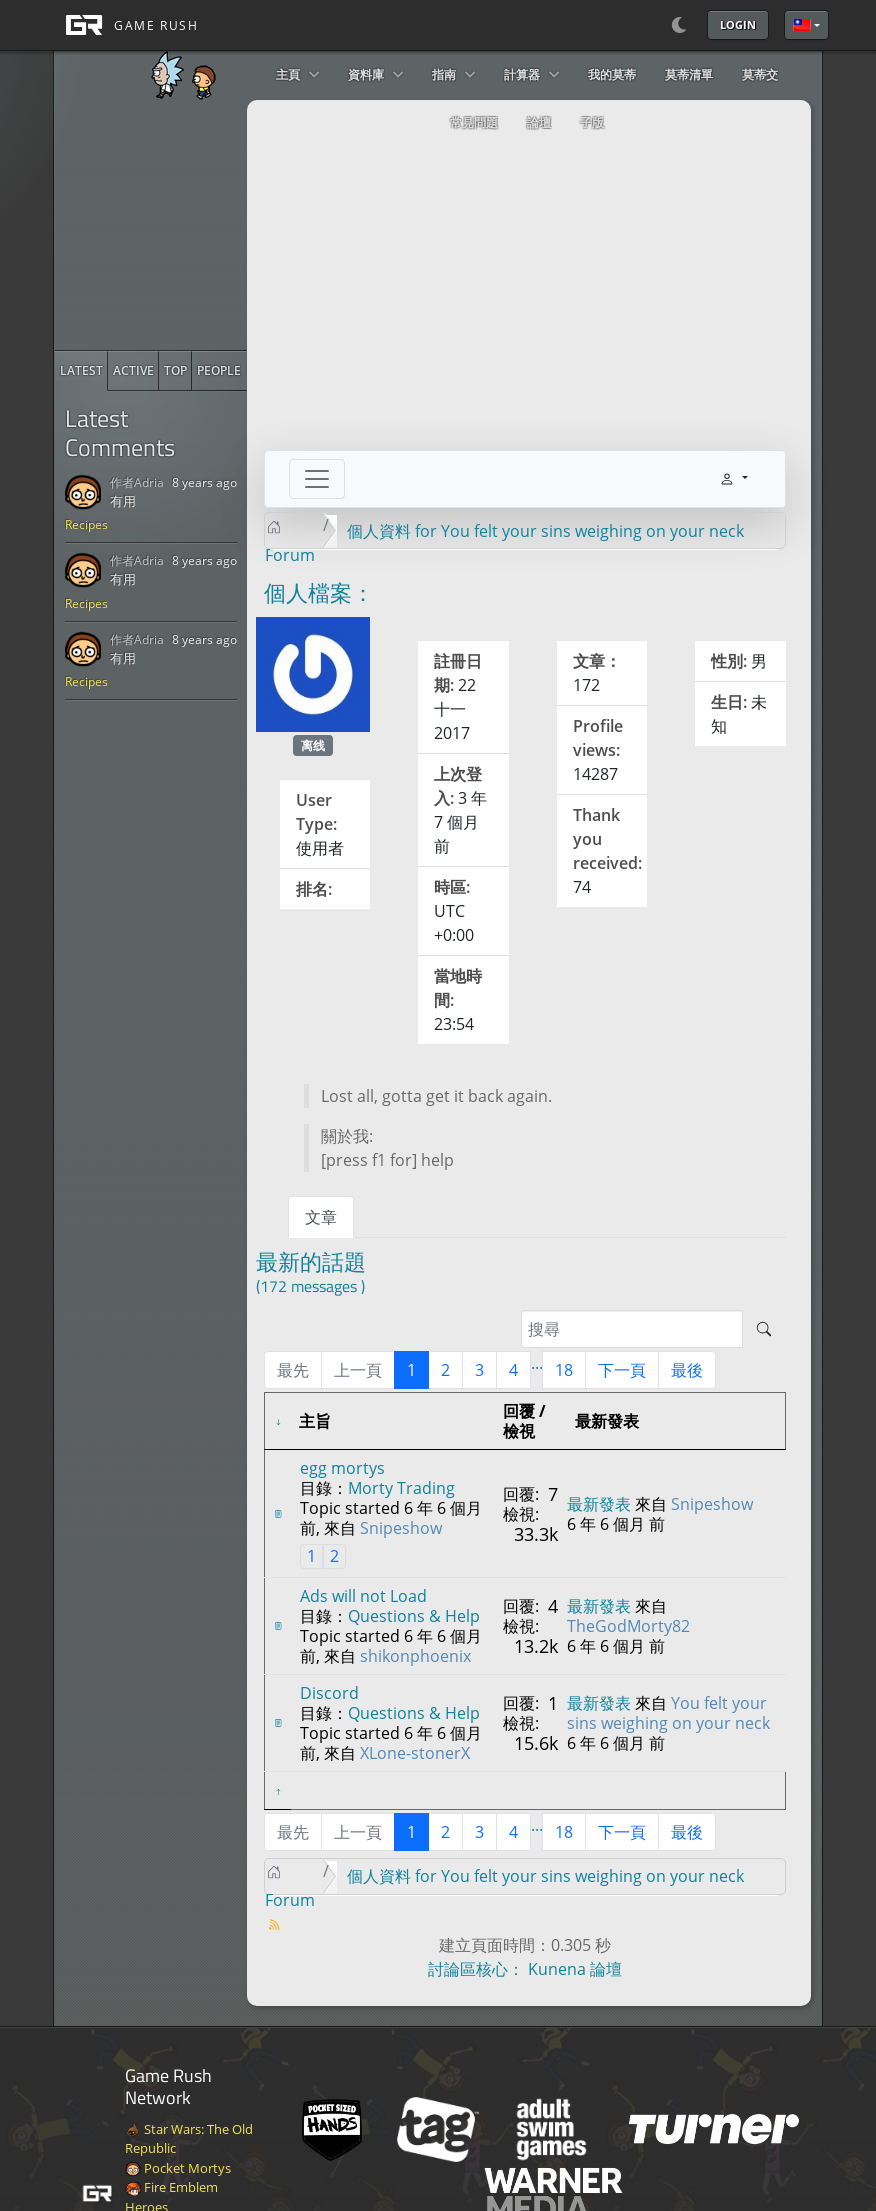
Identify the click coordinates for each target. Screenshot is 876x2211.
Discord (329, 1693)
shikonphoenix (415, 1656)
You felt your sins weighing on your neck (668, 1713)
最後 (687, 1370)
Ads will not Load (363, 1596)
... (537, 1363)
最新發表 (599, 1504)
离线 (313, 745)
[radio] (81, 371)
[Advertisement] (205, 225)
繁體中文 (802, 25)
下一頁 (622, 1370)
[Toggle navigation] (317, 479)
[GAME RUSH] (126, 25)
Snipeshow (401, 1528)
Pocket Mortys (178, 2168)
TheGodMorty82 (628, 1626)
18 (564, 1370)
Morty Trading (401, 1488)
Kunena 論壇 (575, 1969)
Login (738, 24)
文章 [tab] (321, 1217)
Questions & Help (414, 1616)
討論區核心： (476, 1969)
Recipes (86, 524)
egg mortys (342, 1468)
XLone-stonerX (415, 1753)
